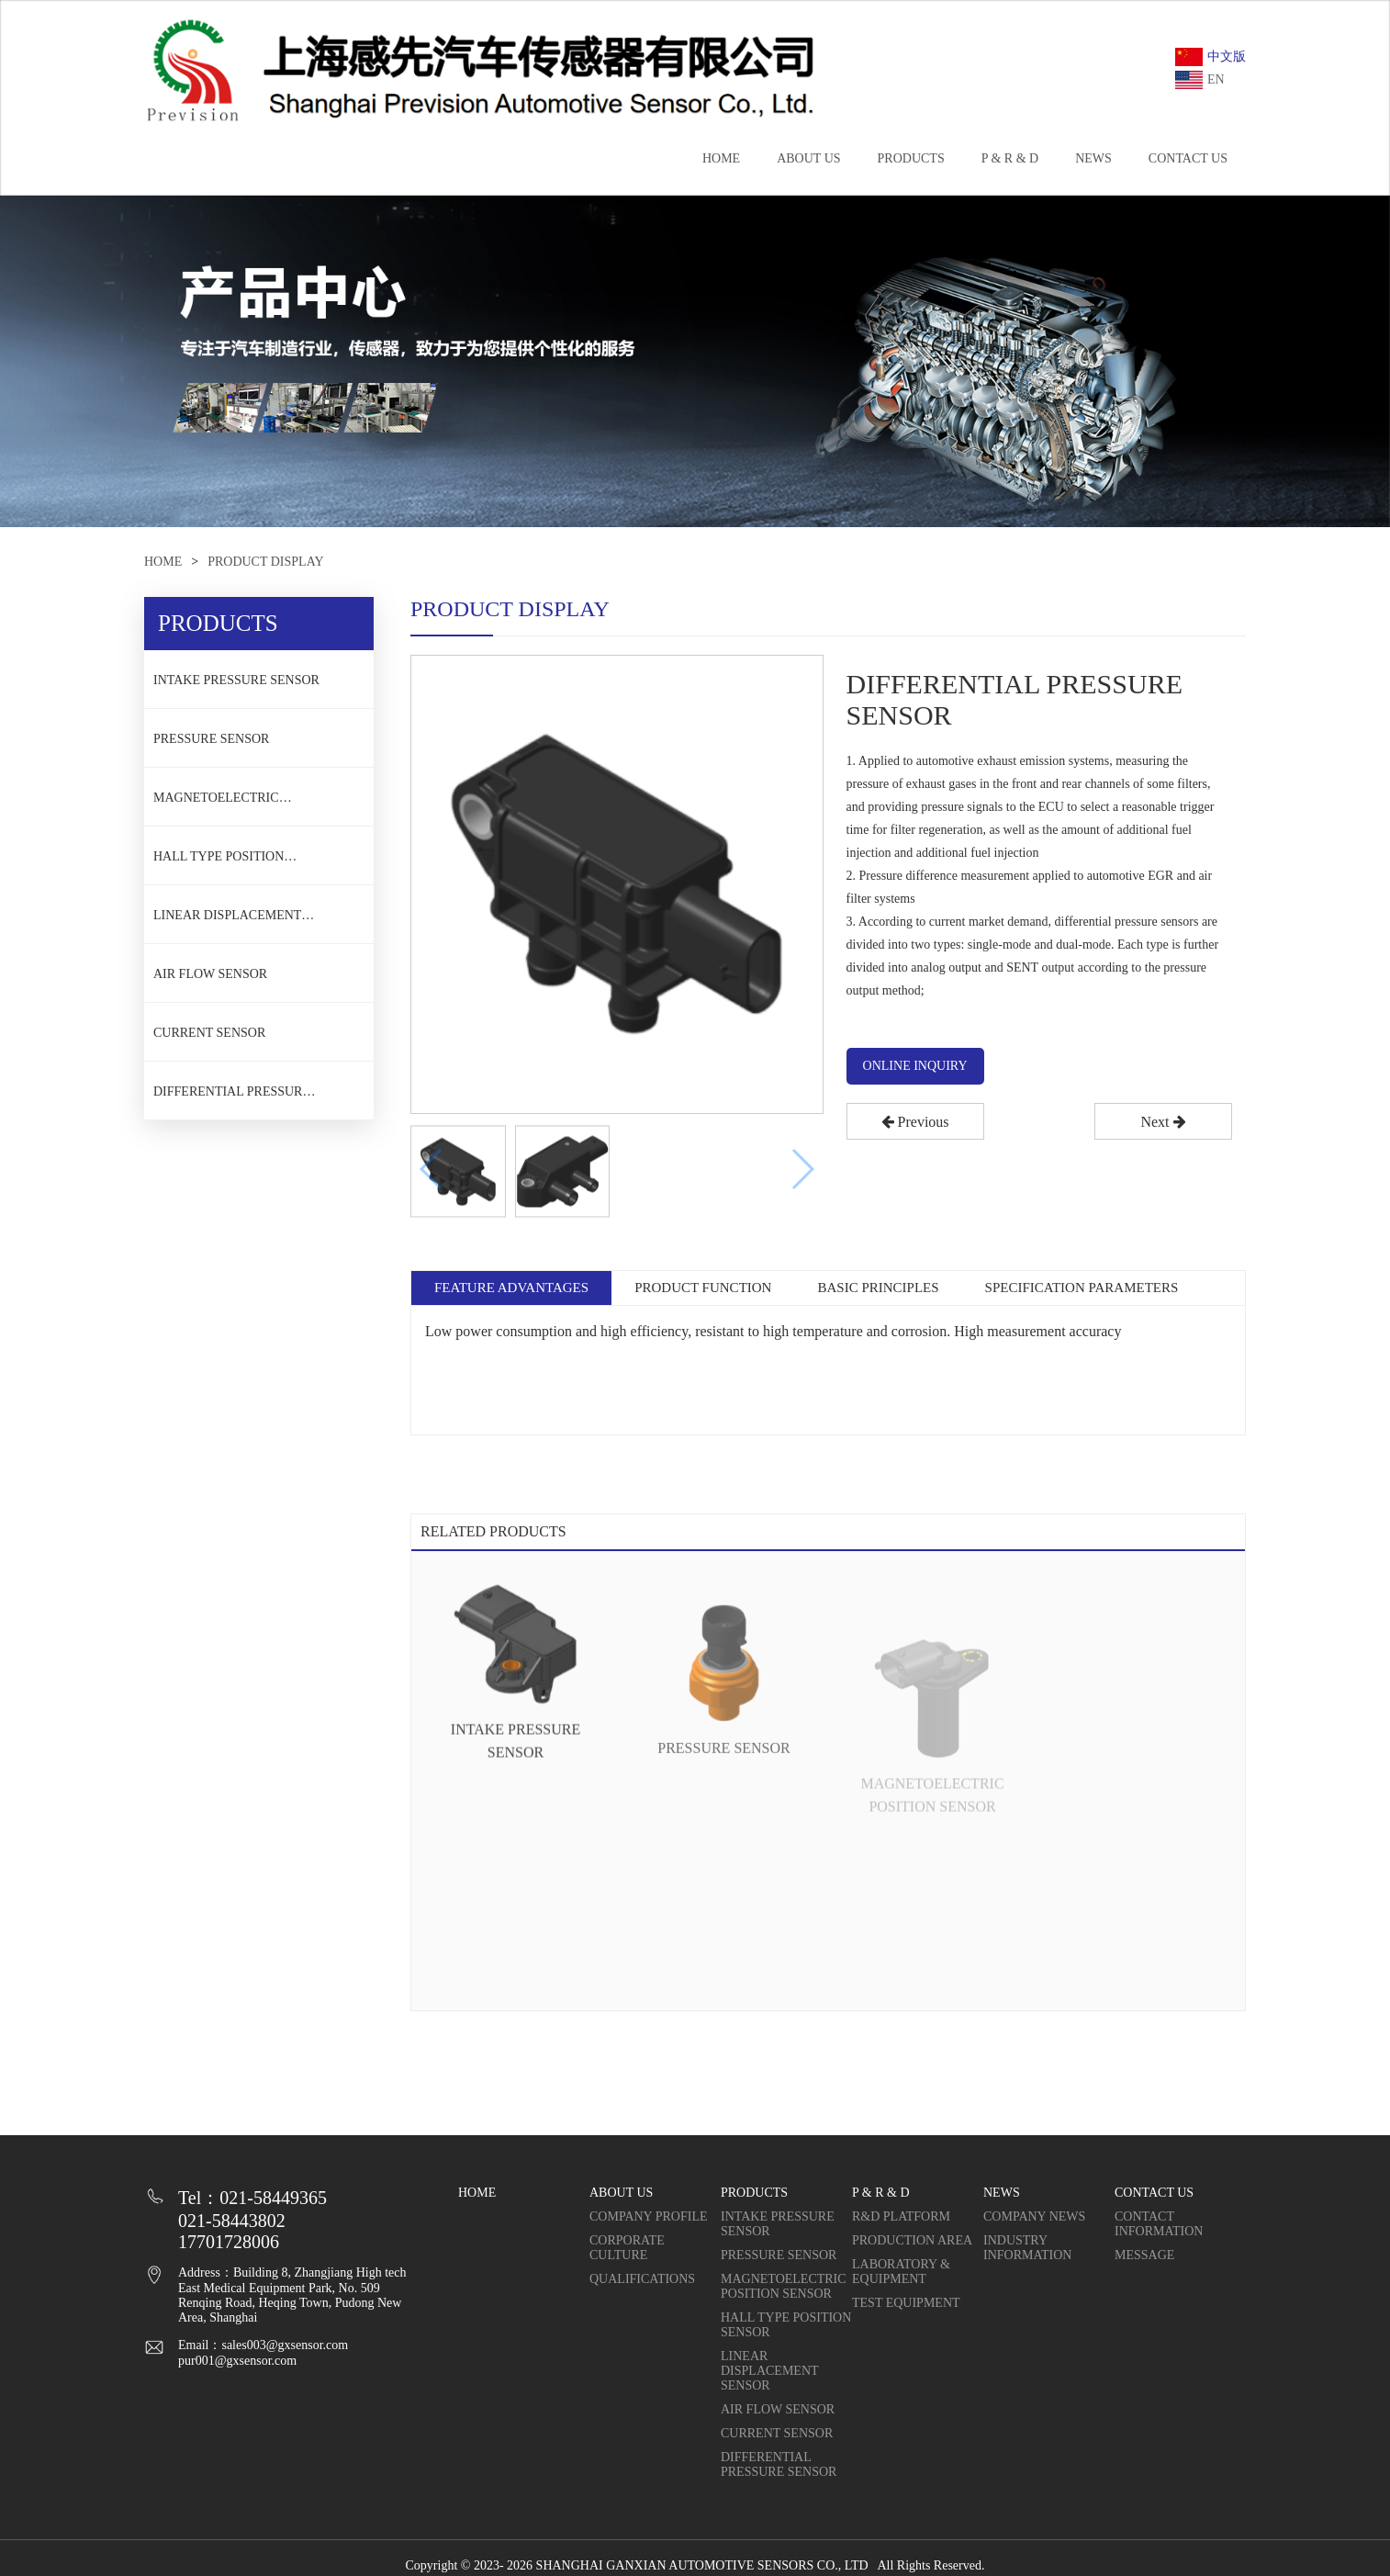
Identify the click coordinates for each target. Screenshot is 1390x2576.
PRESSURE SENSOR (211, 739)
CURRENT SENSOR (209, 1033)
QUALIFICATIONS (642, 2279)
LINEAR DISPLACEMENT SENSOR (227, 921)
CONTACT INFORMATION (1159, 2224)
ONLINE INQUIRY (915, 1066)
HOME (721, 158)
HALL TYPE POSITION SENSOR (218, 862)
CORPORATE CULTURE (627, 2247)
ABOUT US (808, 158)
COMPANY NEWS (1034, 2216)
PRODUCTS (911, 158)
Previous (915, 1122)
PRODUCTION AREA (912, 2240)
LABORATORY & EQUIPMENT (901, 2271)
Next (1162, 1122)
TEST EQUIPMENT (906, 2303)
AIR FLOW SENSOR (210, 974)
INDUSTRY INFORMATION (1027, 2247)
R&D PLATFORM (901, 2216)
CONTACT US (1188, 158)
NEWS (1093, 158)
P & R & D (1010, 158)
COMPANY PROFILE (648, 2216)
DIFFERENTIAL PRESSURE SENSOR (231, 1097)
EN (1200, 80)
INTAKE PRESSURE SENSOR (236, 680)
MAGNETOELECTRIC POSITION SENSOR (216, 803)
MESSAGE (1144, 2255)
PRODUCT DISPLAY (265, 561)
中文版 (1210, 57)
